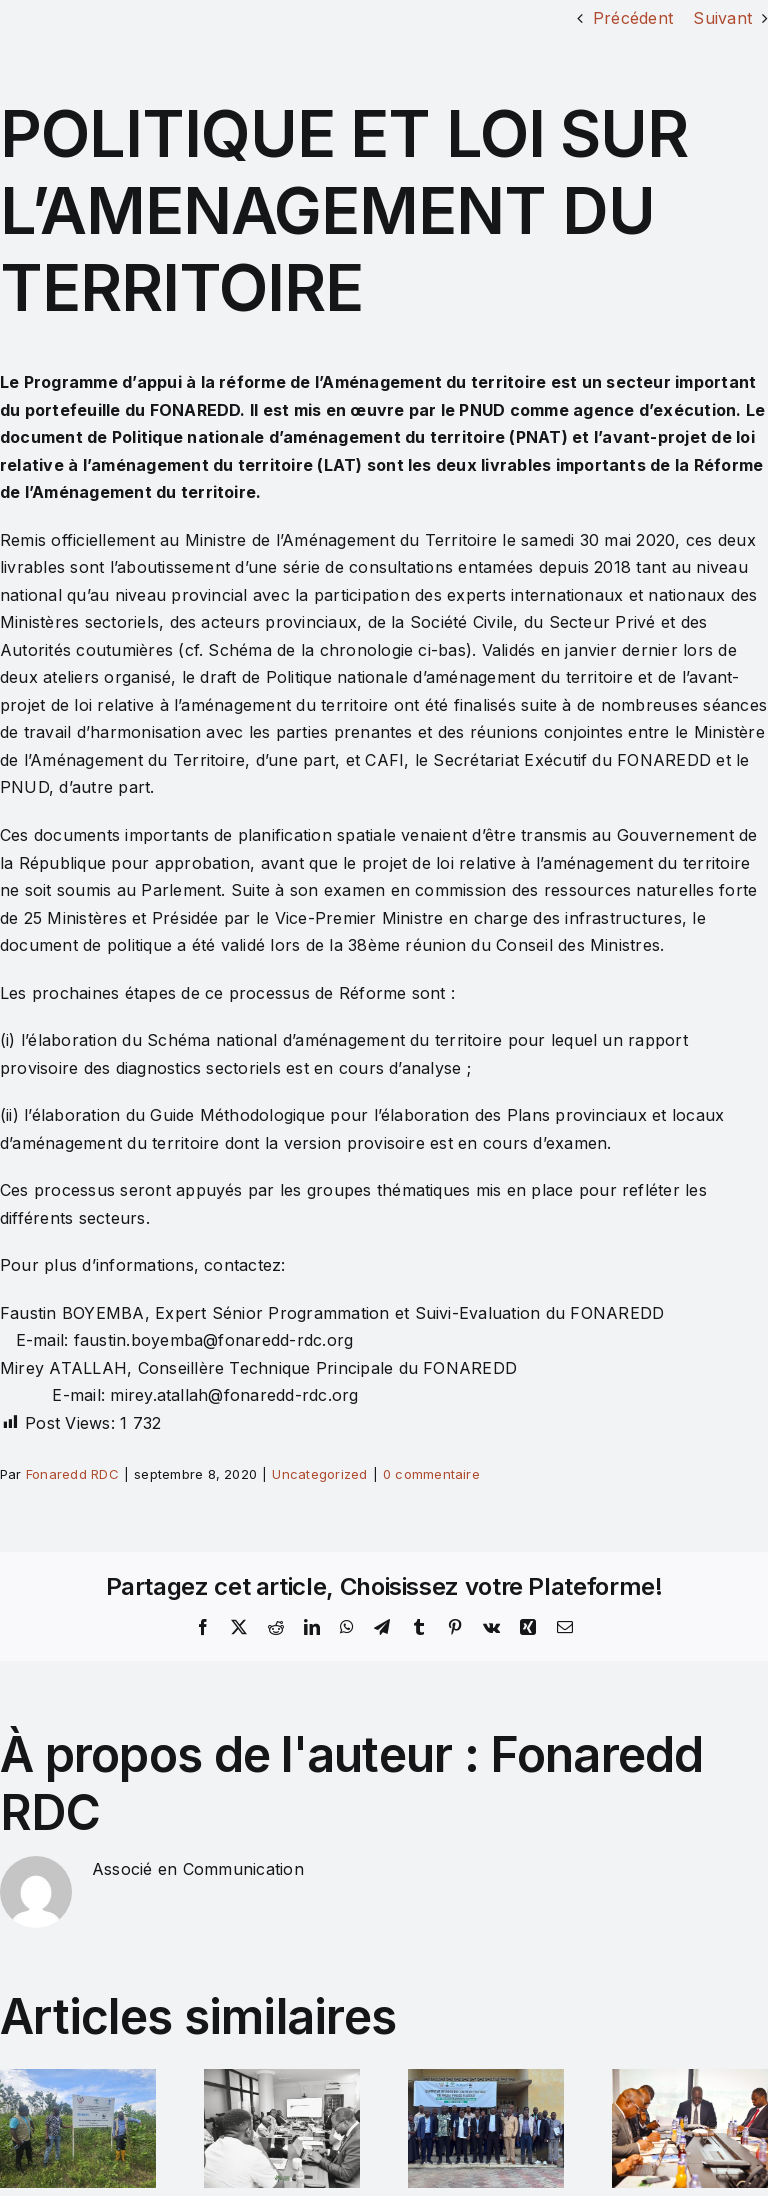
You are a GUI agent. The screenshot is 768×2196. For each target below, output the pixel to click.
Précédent (633, 18)
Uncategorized (319, 1474)
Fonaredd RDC (72, 1474)
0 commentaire (431, 1474)
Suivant (722, 18)
